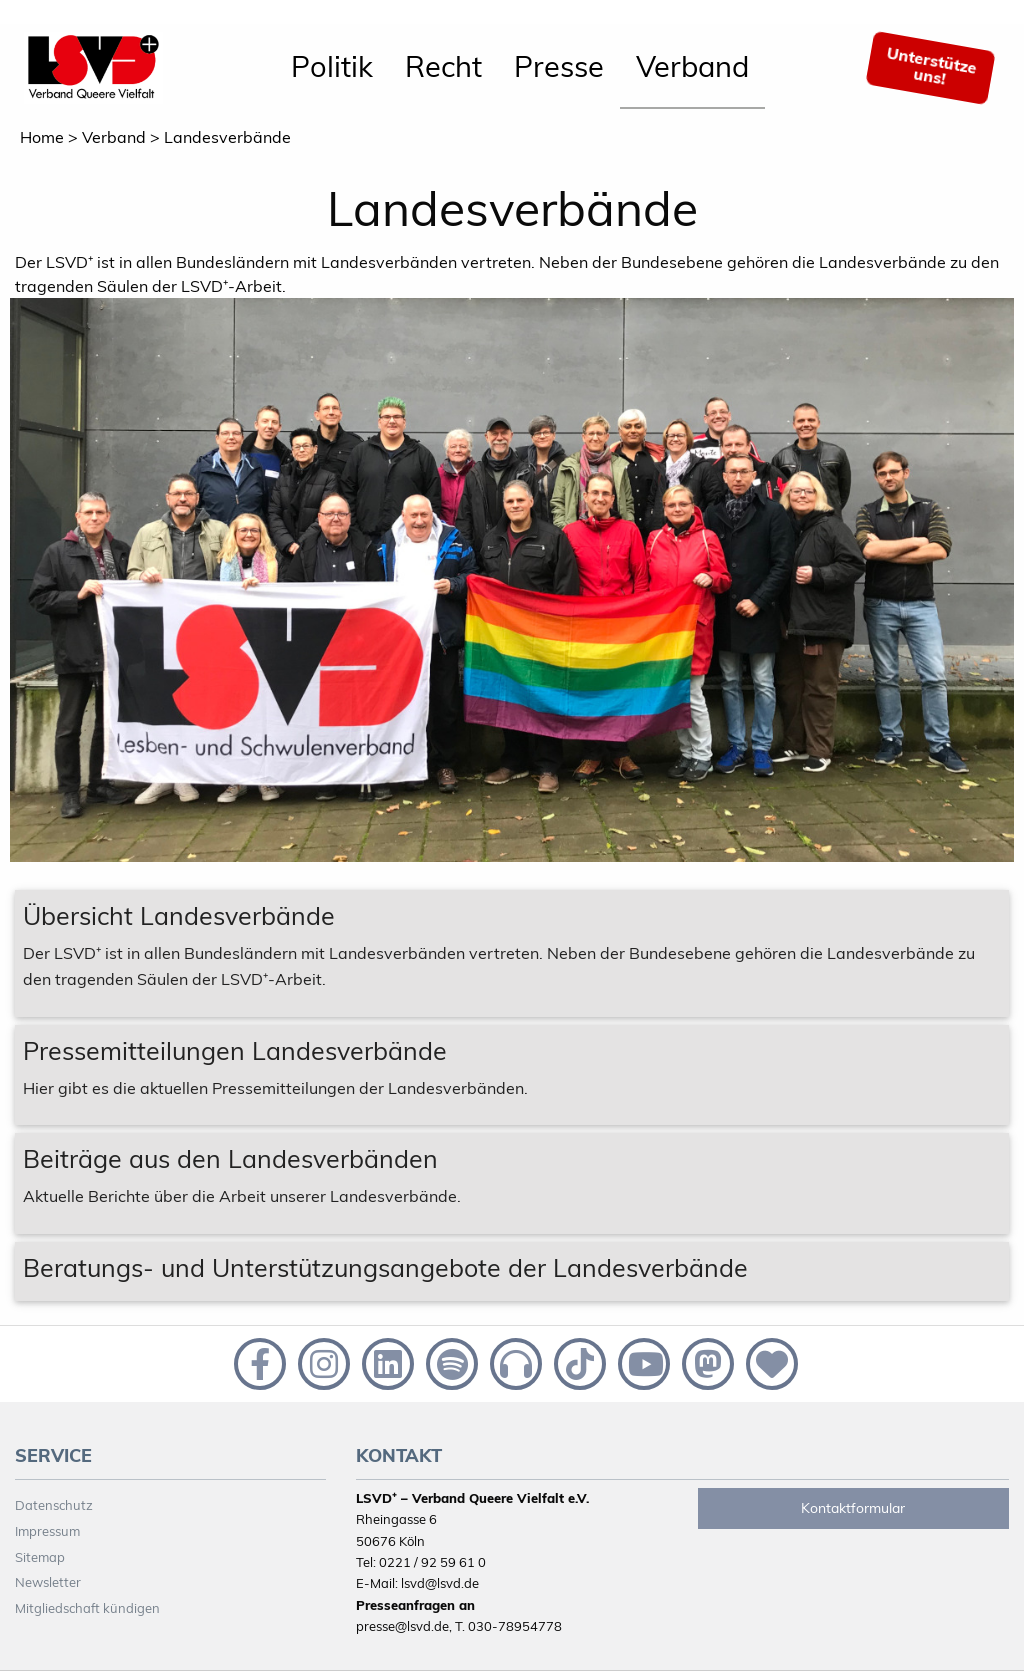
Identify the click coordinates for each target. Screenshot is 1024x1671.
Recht (443, 66)
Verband (692, 66)
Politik (332, 66)
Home (42, 137)
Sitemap (40, 1557)
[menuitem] (332, 68)
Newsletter (48, 1582)
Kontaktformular (853, 1508)
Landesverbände (227, 137)
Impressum (47, 1531)
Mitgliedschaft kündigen (87, 1608)
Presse (559, 66)
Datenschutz (54, 1505)
